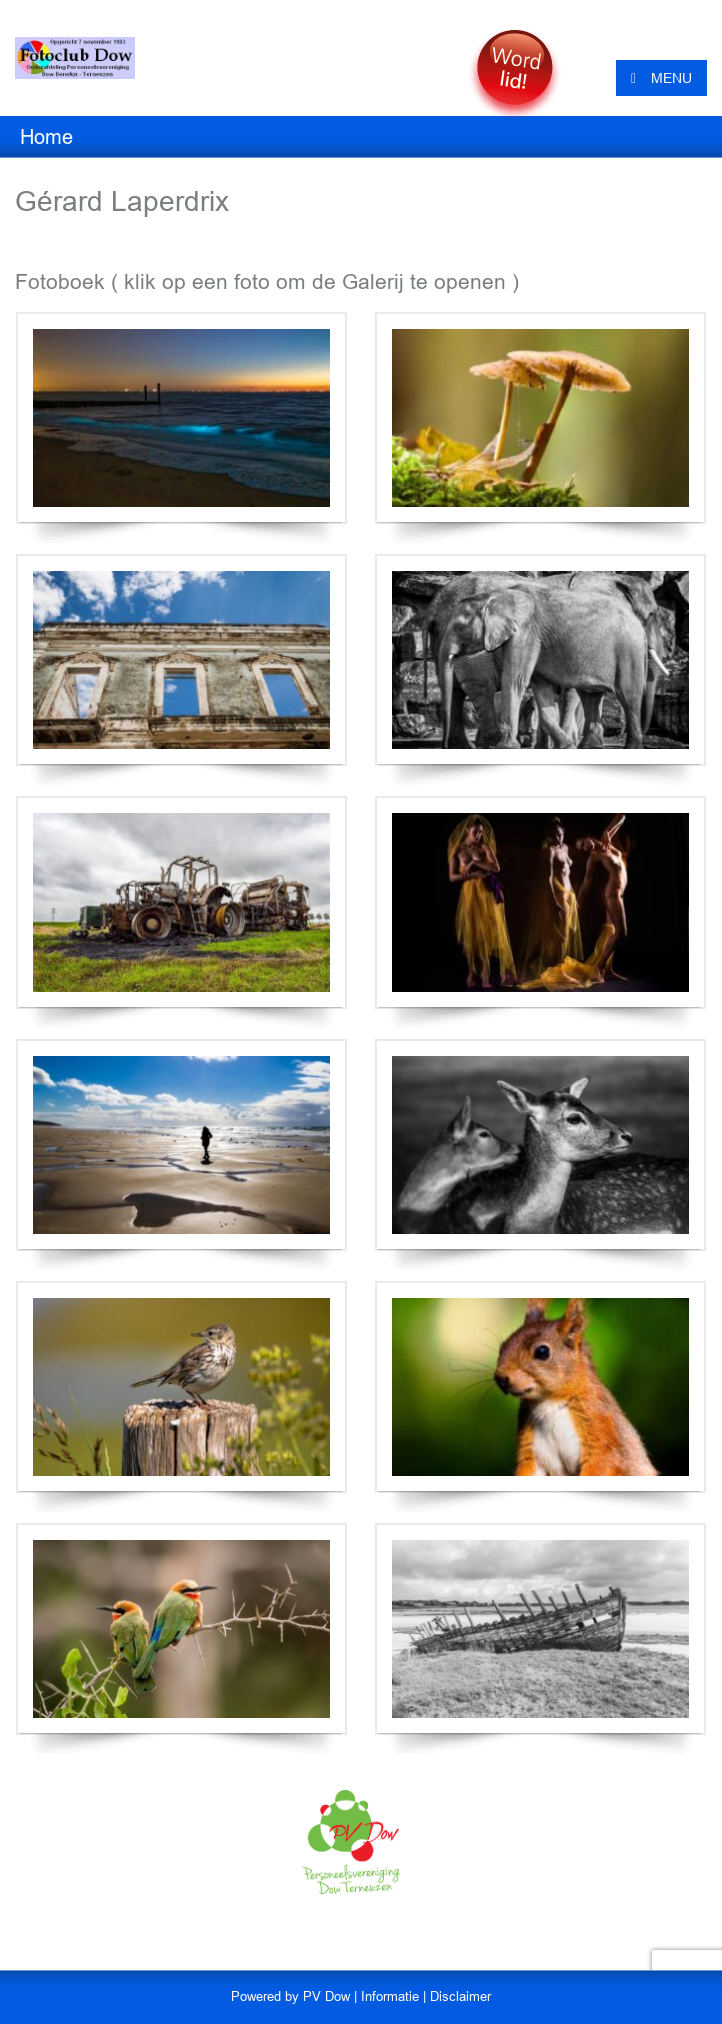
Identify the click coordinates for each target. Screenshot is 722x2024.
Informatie (390, 1996)
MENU (661, 78)
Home (46, 137)
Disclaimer (460, 1996)
